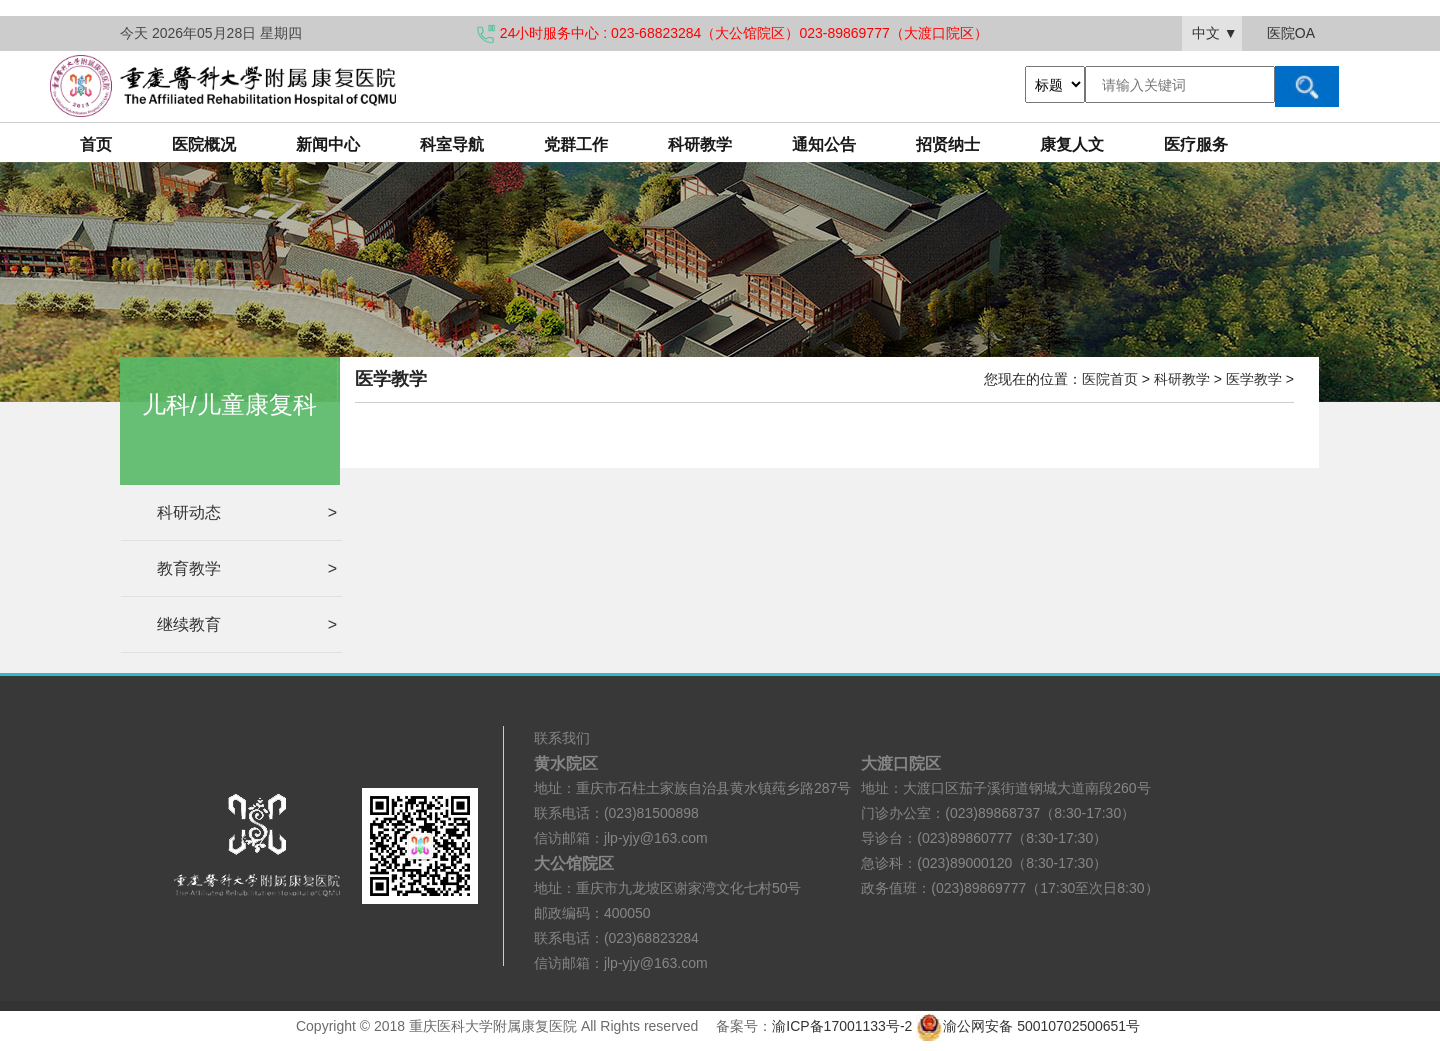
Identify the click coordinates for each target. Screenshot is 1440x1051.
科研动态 (247, 512)
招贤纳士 (948, 144)
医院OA (1291, 33)
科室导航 (452, 144)
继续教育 (247, 624)
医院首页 (1110, 379)
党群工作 (576, 144)
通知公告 (824, 144)
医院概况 (204, 144)
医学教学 (1254, 379)
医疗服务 (1196, 144)
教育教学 (247, 568)
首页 (96, 144)
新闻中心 (328, 144)
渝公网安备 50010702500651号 (1030, 1026)
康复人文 (1072, 144)
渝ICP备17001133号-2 (842, 1026)
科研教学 (700, 144)
